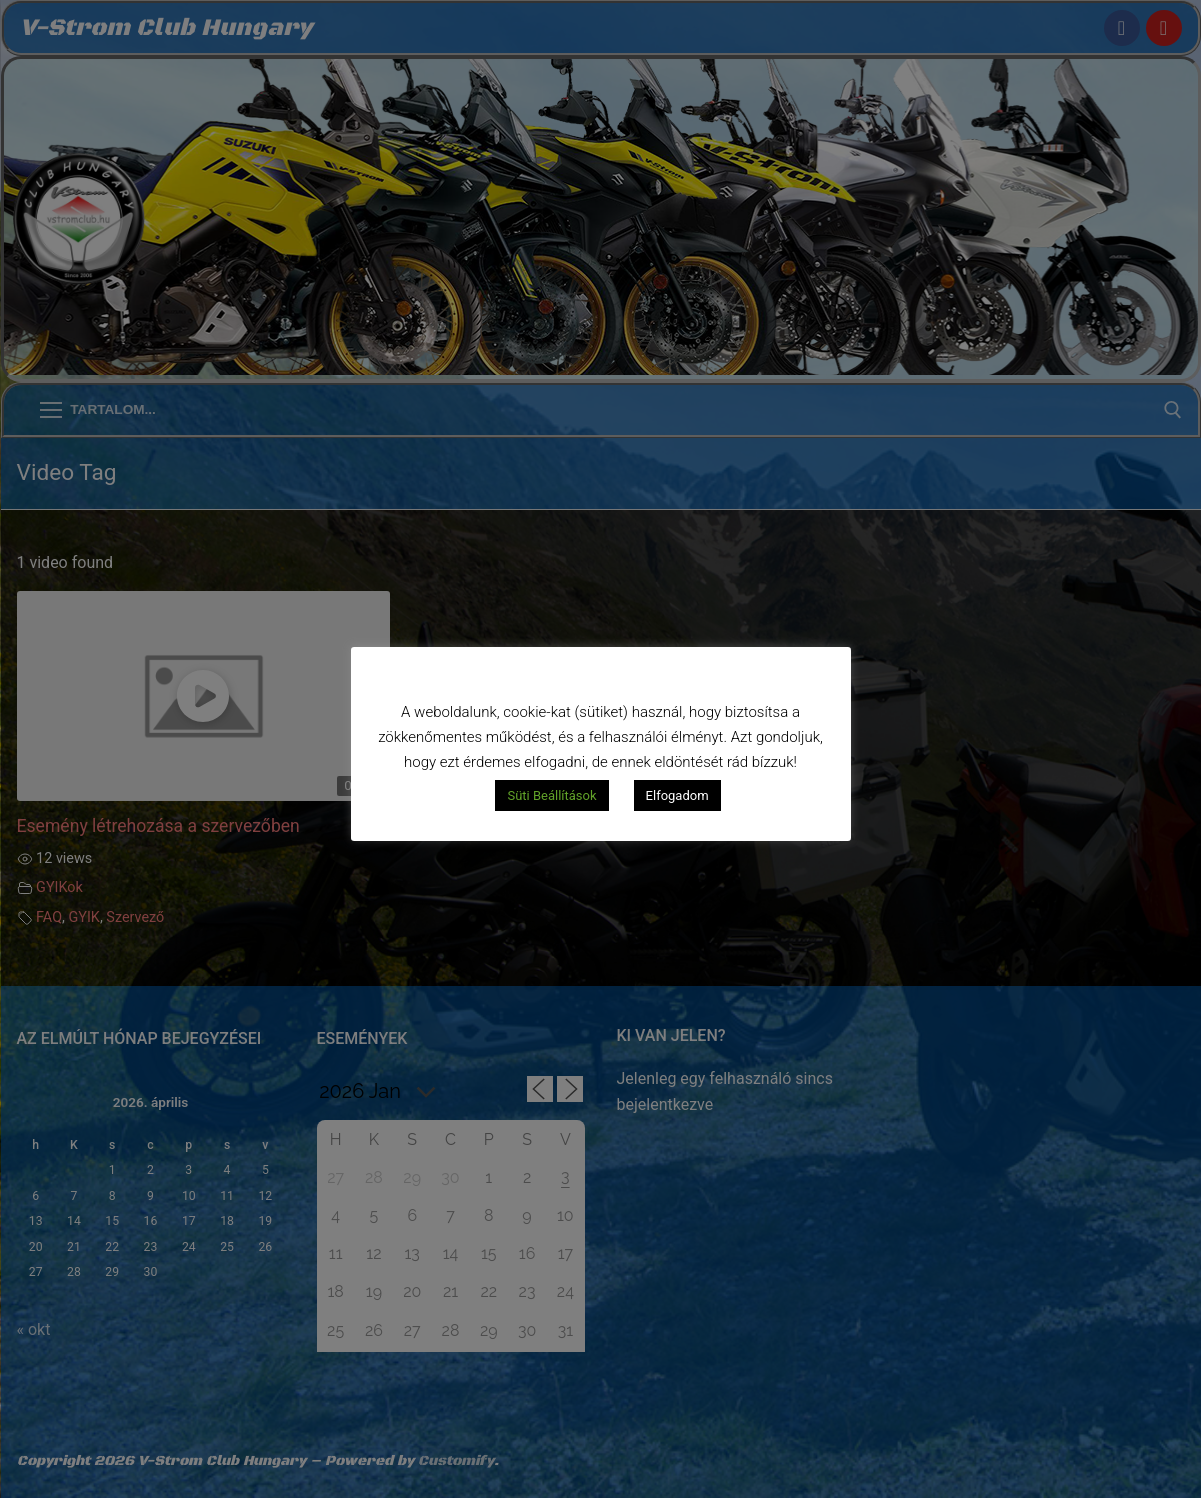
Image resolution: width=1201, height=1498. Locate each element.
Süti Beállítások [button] (551, 795)
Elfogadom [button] (677, 795)
